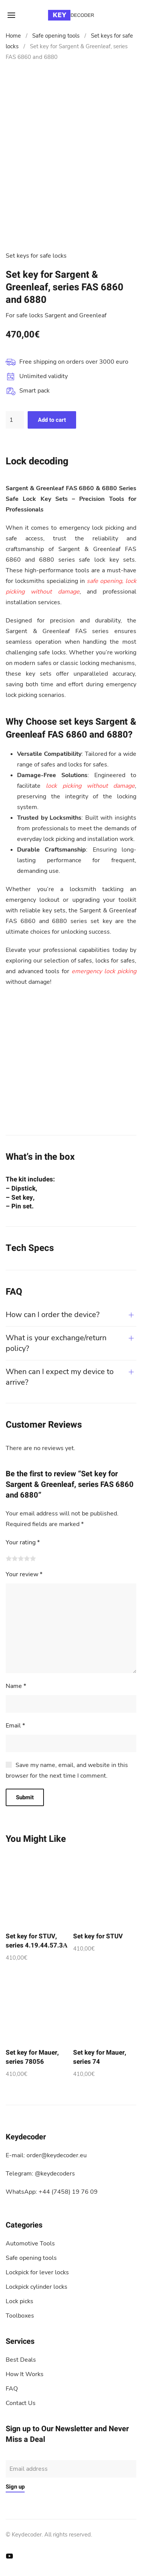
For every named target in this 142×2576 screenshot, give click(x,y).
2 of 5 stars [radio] (15, 1558)
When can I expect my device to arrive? (60, 1376)
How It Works (25, 2374)
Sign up (15, 2487)
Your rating (23, 1542)
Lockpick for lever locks (37, 2272)
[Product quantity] (15, 420)
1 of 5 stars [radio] (9, 1558)
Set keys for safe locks (36, 256)
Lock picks (19, 2301)
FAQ (12, 2388)
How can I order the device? (53, 1314)
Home (13, 36)
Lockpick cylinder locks (36, 2287)
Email (15, 1725)
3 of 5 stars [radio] (21, 1558)
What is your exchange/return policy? (56, 1343)
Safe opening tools (56, 36)
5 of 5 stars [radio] (33, 1558)
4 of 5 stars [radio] (27, 1558)
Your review (24, 1574)
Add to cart (52, 420)
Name (16, 1686)
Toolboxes (20, 2316)
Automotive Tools (30, 2243)
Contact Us (21, 2403)
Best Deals (21, 2360)
